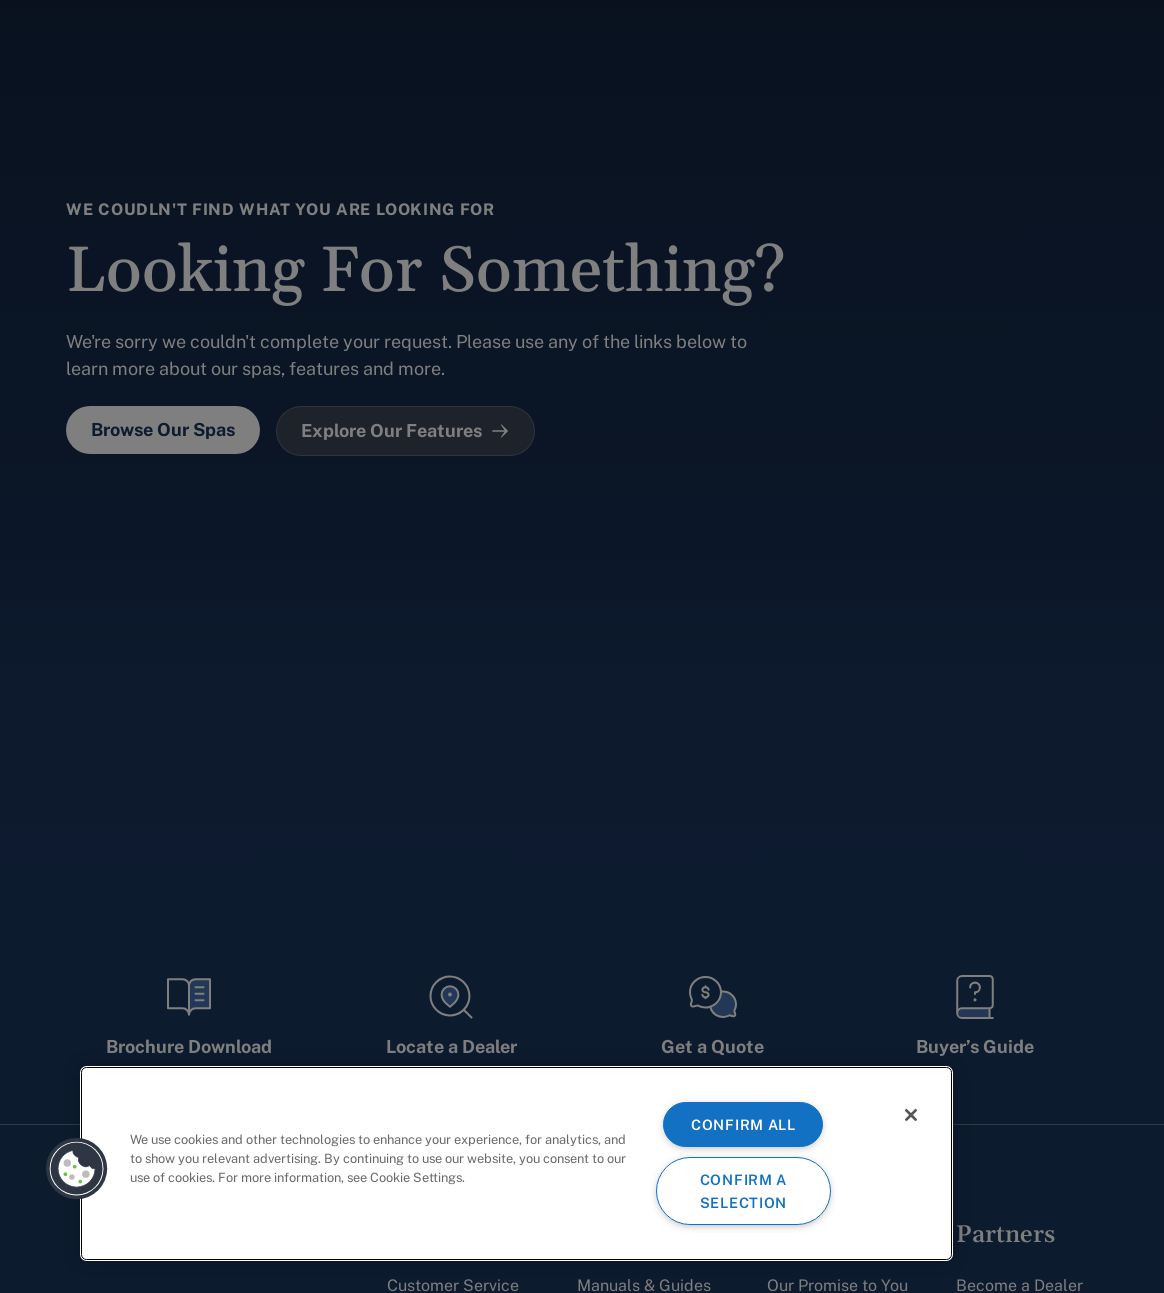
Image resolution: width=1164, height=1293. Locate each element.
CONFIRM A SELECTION (743, 1191)
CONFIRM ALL (743, 1124)
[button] (77, 1169)
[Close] (911, 1115)
